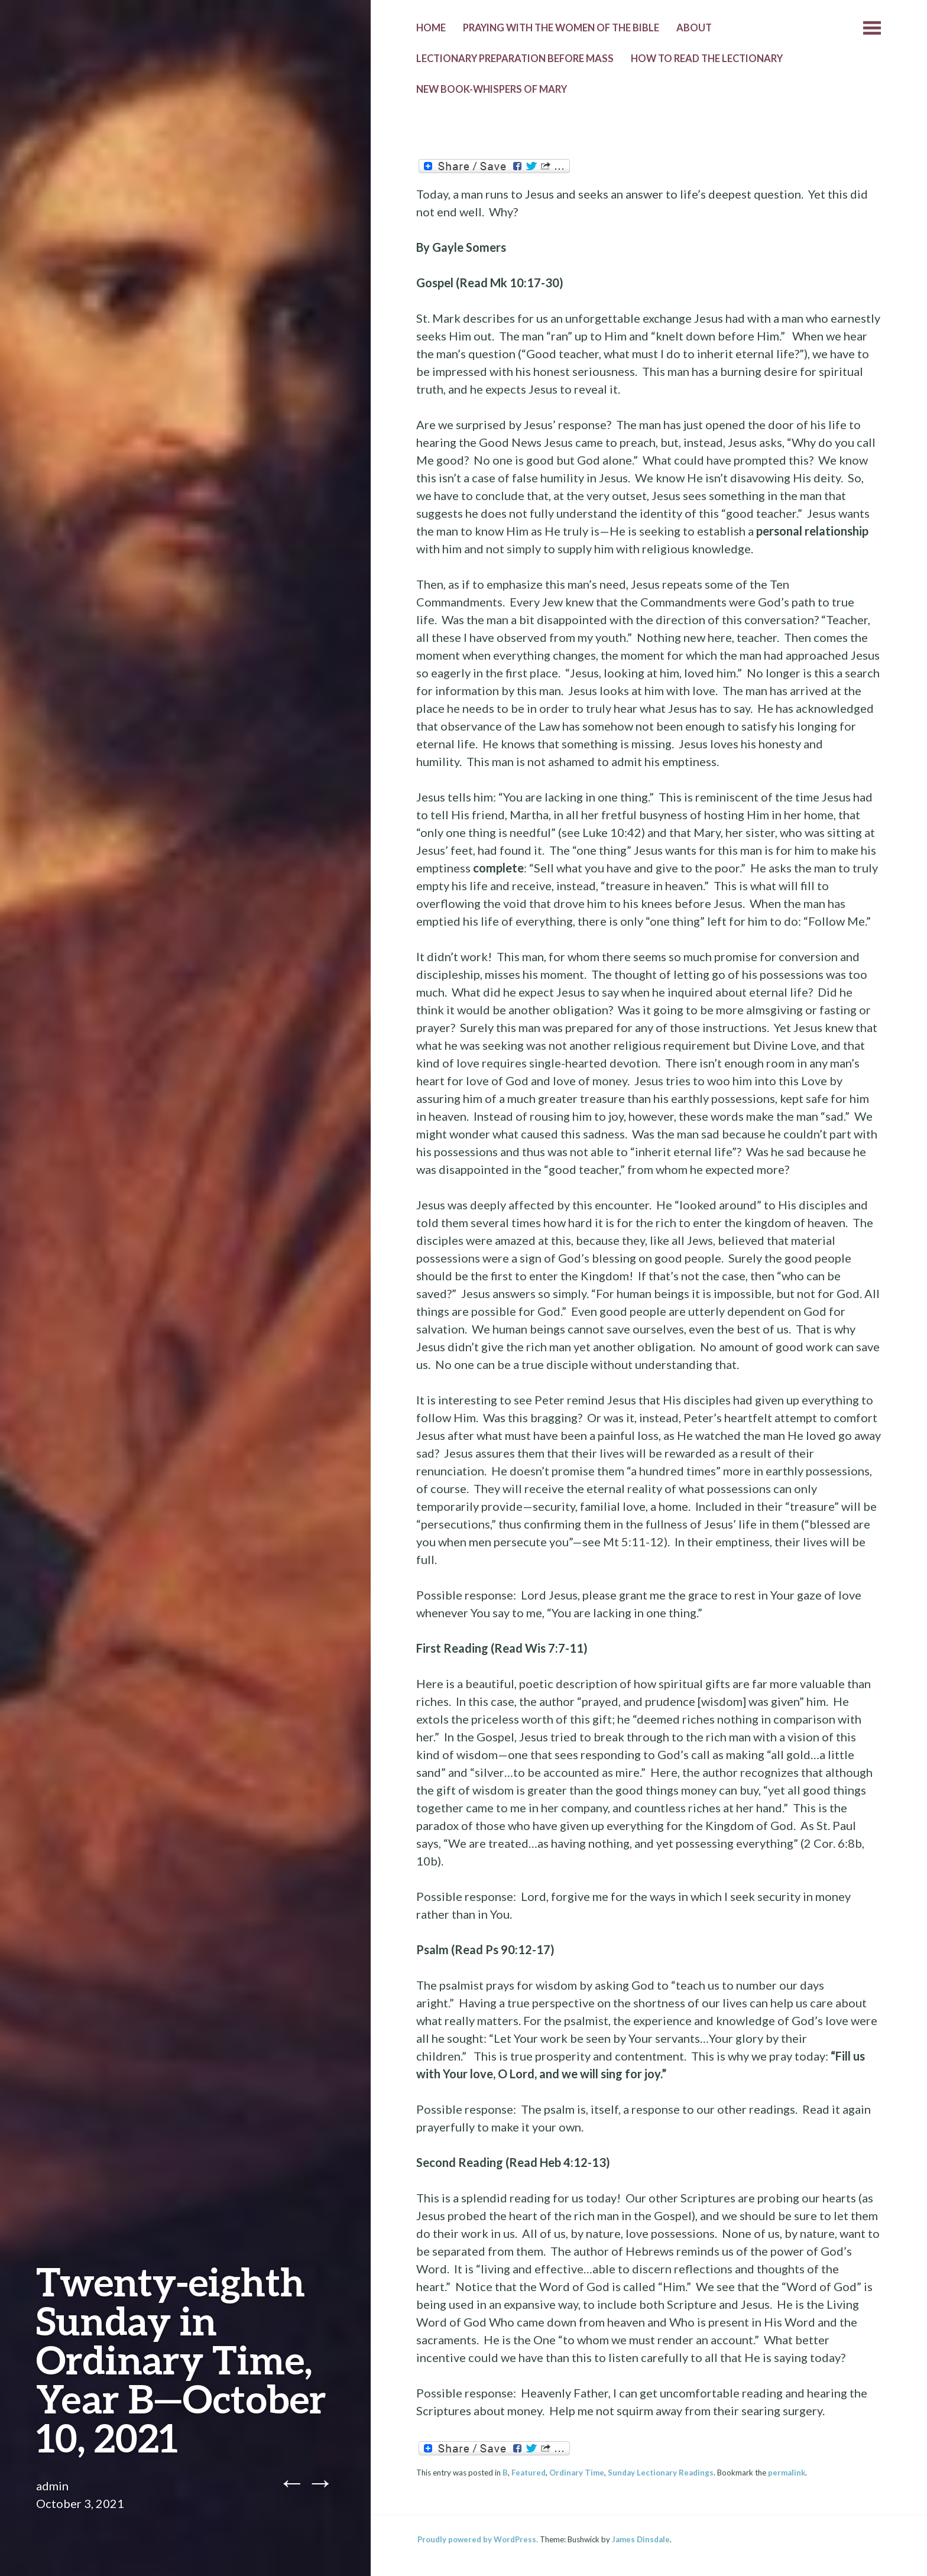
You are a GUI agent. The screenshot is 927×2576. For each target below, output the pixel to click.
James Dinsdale (641, 2539)
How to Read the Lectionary (707, 58)
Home (431, 28)
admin (52, 2485)
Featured (528, 2472)
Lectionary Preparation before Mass (515, 58)
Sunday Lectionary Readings (661, 2472)
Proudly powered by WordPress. (477, 2539)
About (694, 28)
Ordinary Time (576, 2472)
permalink (786, 2472)
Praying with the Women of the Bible (561, 28)
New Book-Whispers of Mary (491, 89)
